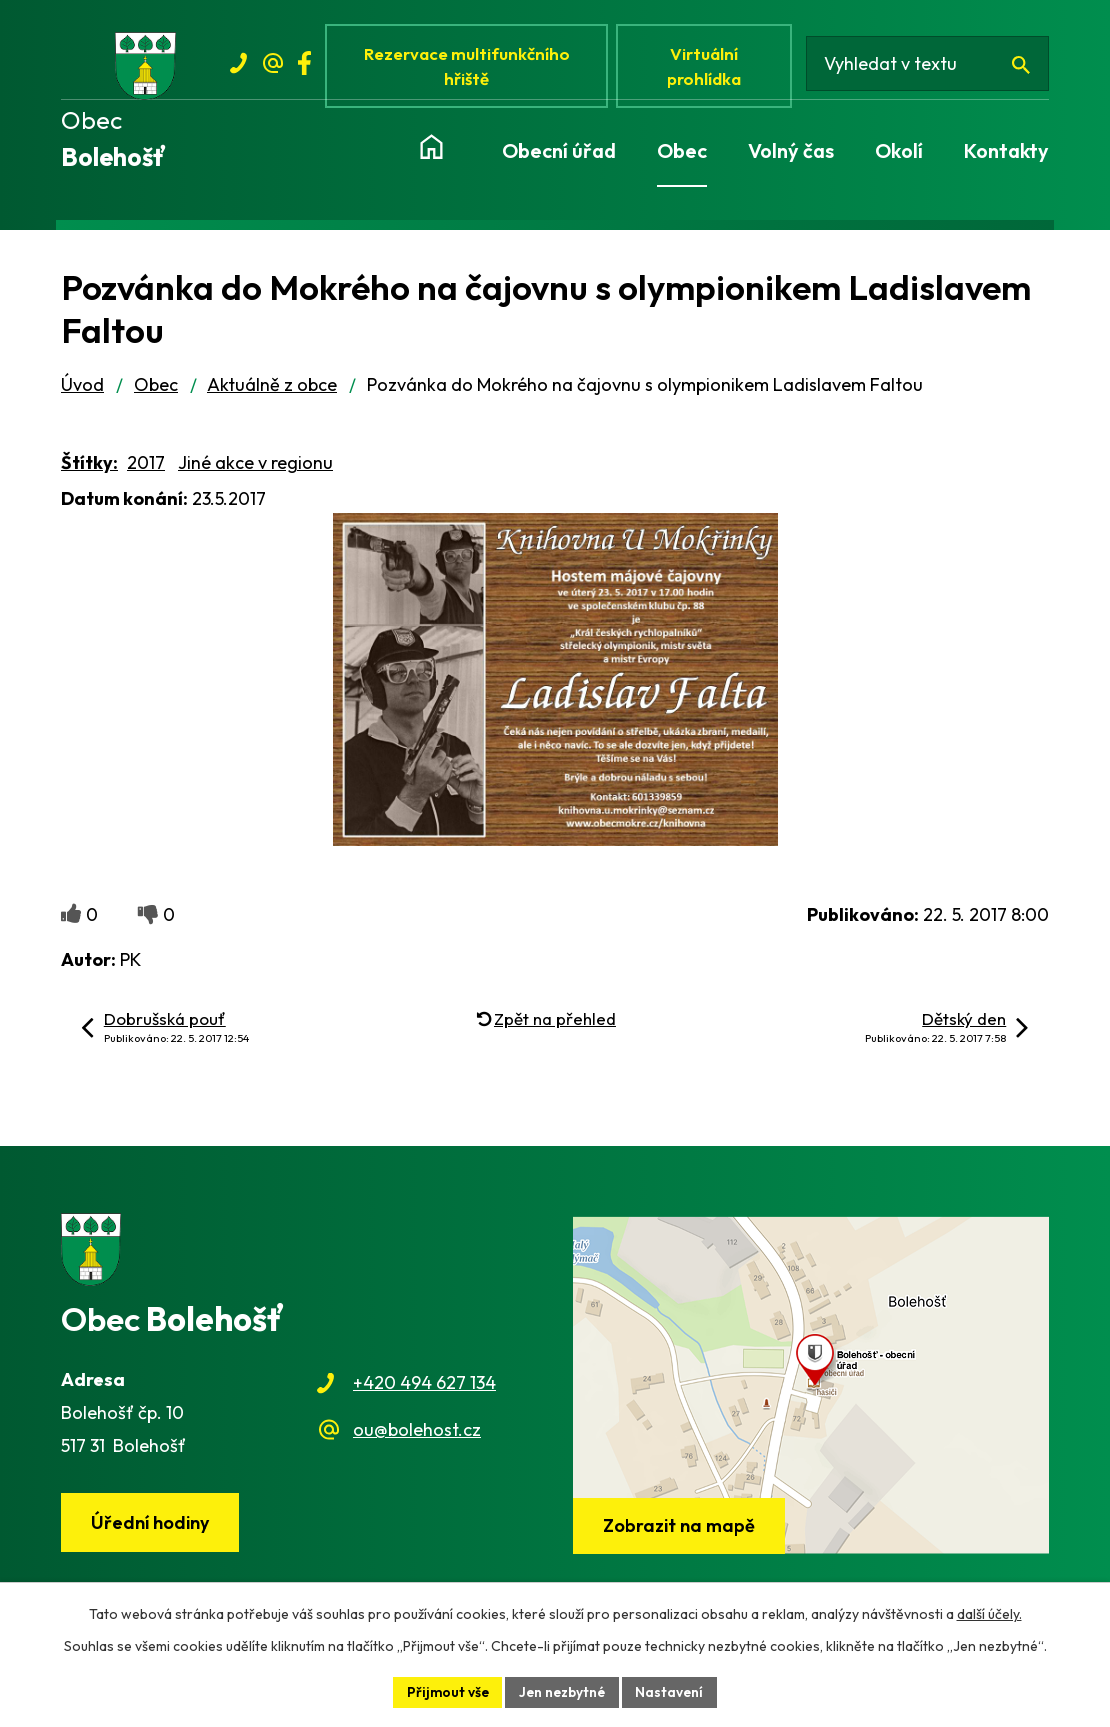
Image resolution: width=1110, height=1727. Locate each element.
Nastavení (673, 1691)
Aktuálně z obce (272, 389)
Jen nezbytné (563, 1691)
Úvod (82, 389)
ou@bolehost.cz (417, 1433)
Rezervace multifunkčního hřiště (470, 67)
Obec (156, 389)
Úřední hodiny (152, 1527)
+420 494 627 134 (424, 1387)
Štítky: (89, 467)
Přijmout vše (445, 1691)
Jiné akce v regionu (255, 467)
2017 (146, 467)
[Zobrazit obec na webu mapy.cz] (811, 1389)
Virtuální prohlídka (709, 67)
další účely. (989, 1613)
